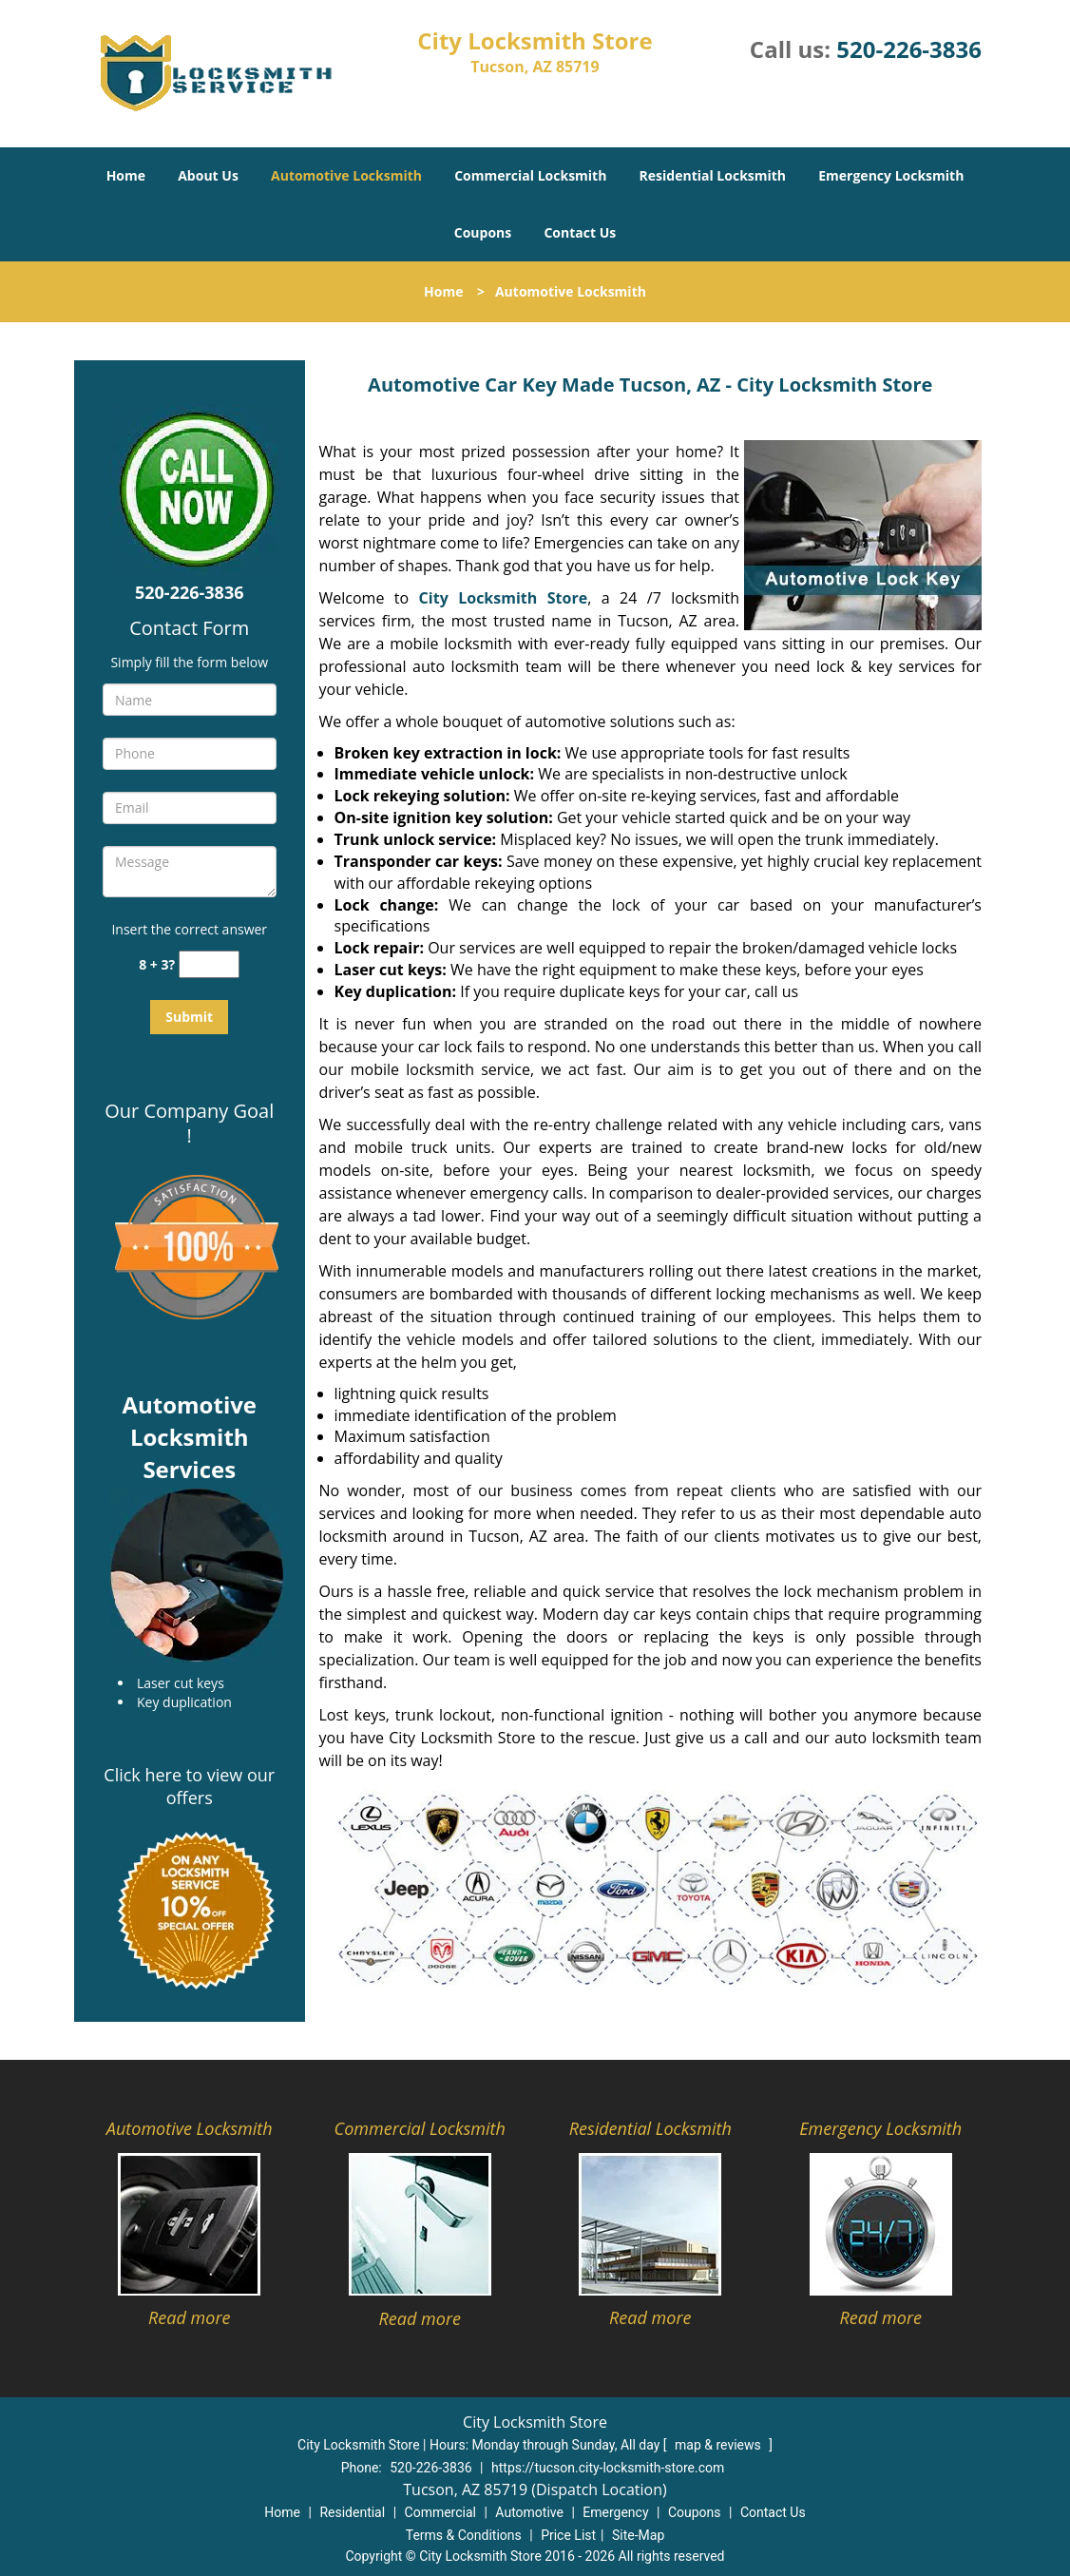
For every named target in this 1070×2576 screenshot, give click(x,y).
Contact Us (580, 232)
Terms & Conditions (464, 2535)
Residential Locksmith (713, 175)
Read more (189, 2317)
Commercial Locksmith (530, 175)
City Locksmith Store (503, 597)
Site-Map (638, 2535)
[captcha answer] (209, 964)
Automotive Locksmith (346, 175)
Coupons (482, 232)
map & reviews (719, 2444)
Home (125, 175)
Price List (568, 2535)
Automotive (529, 2512)
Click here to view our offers (189, 1786)
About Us (208, 175)
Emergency (615, 2512)
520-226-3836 (909, 49)
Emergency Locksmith (891, 175)
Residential (352, 2512)
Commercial (440, 2512)
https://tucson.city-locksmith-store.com (607, 2467)
